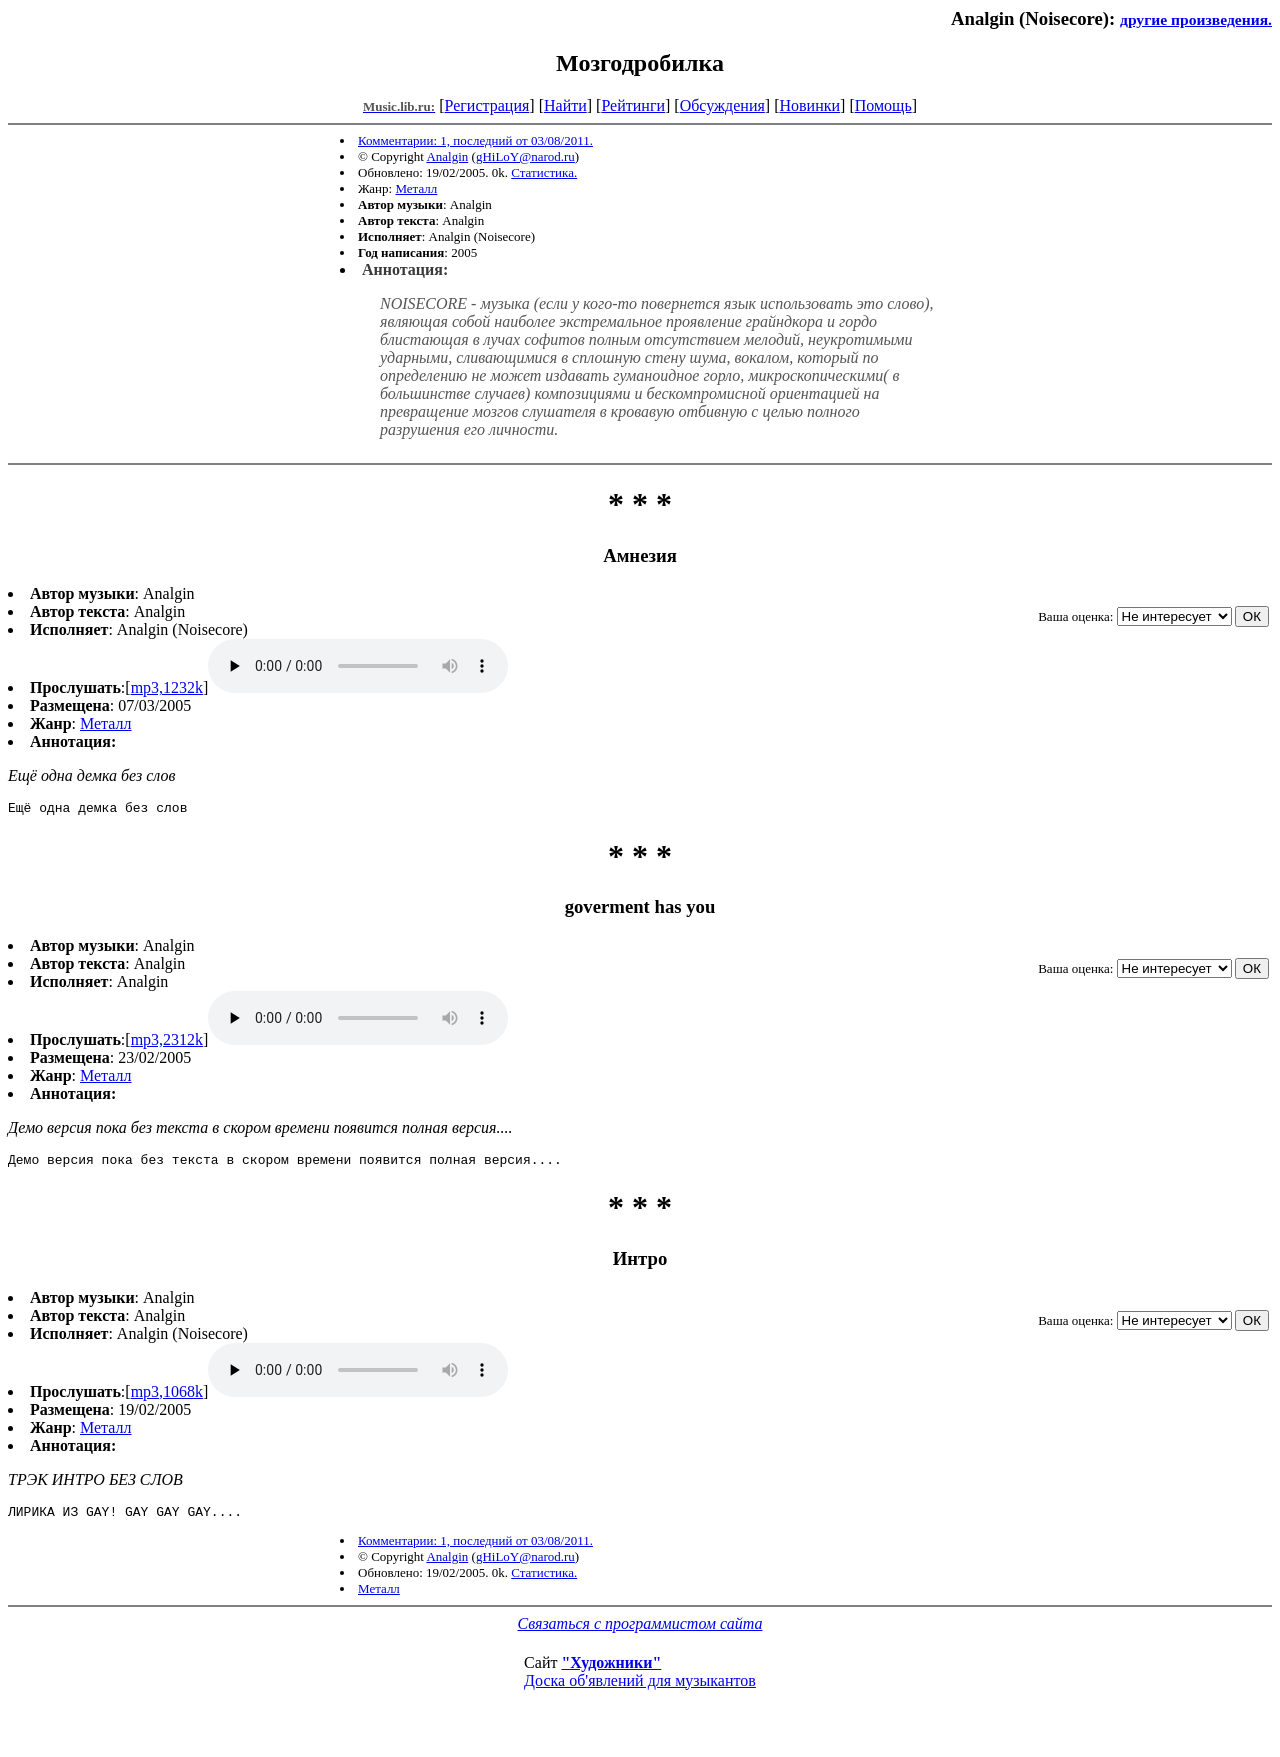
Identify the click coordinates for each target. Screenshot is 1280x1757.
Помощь (883, 105)
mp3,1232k (167, 687)
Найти (565, 105)
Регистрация (487, 105)
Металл (416, 188)
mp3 (358, 666)
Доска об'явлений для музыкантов (640, 1689)
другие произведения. (1196, 19)
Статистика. (544, 172)
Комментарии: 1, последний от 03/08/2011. (475, 140)
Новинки (809, 105)
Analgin (447, 156)
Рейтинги (633, 105)
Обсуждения (722, 105)
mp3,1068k (167, 1397)
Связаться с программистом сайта (640, 1632)
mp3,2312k (167, 1042)
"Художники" (611, 1671)
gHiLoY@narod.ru (525, 156)
